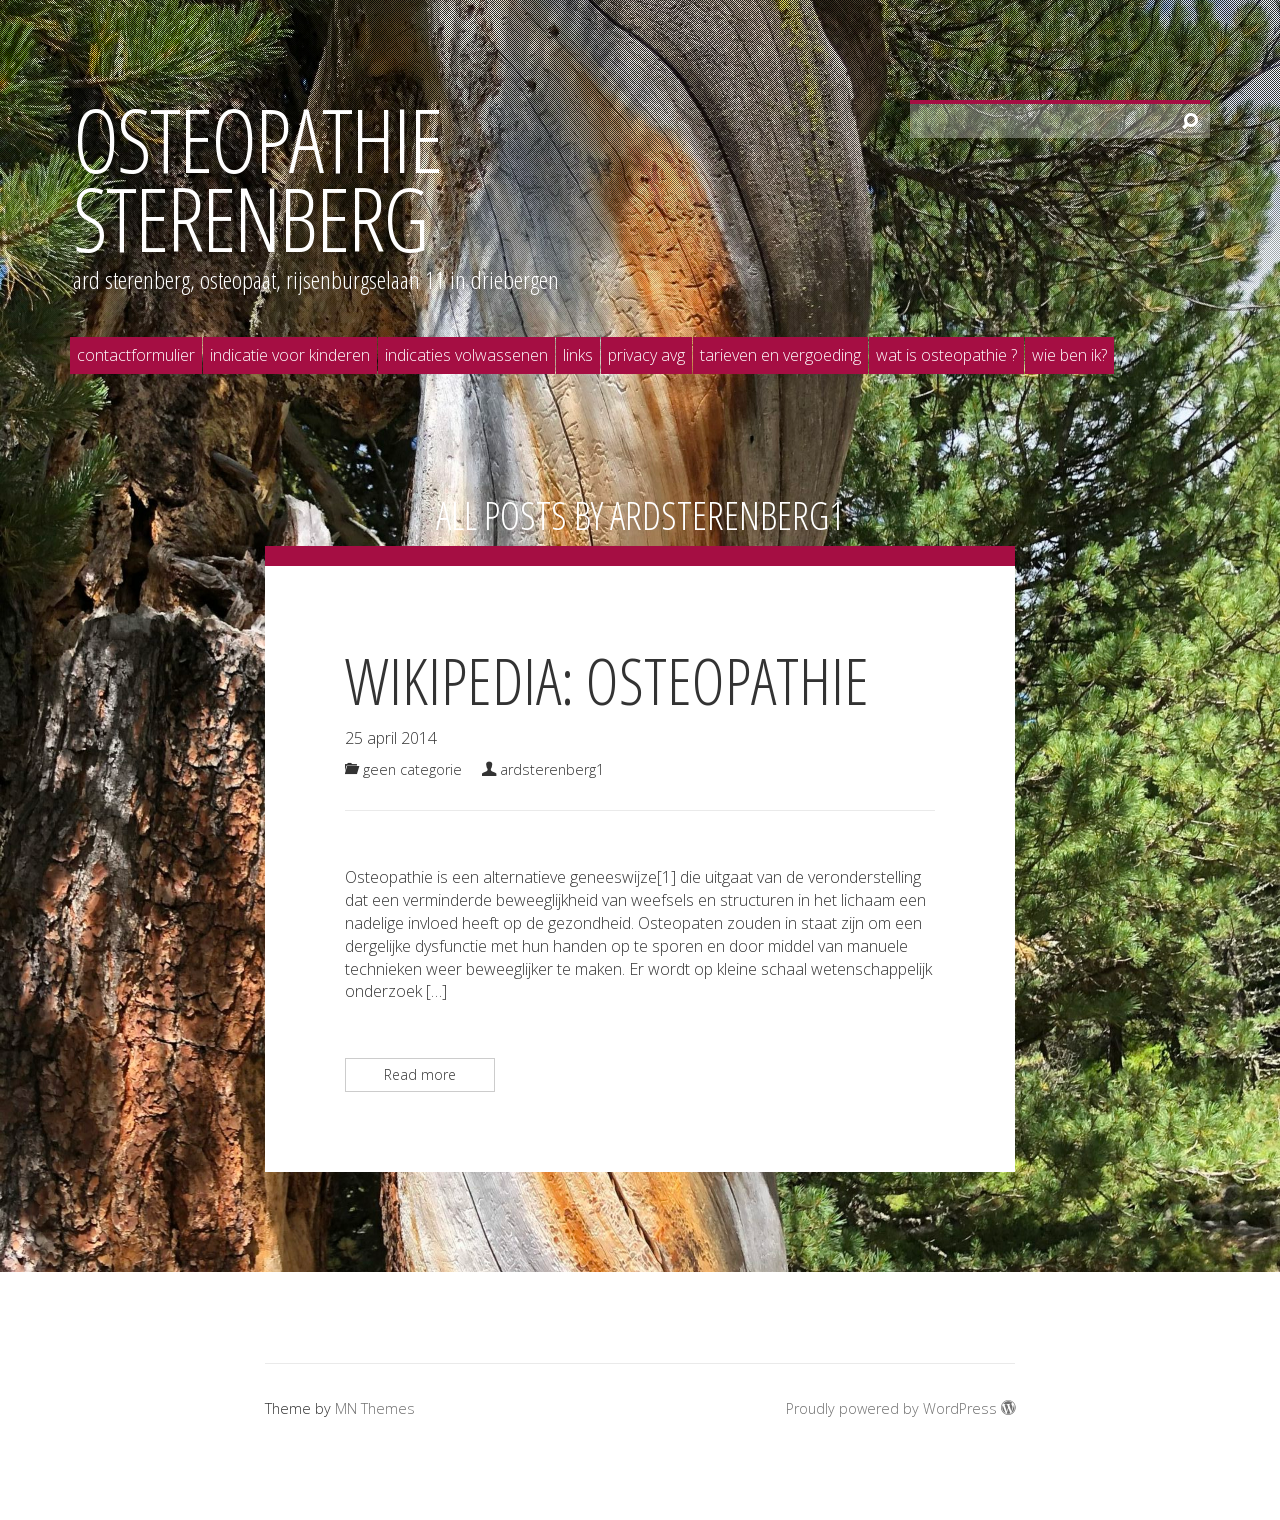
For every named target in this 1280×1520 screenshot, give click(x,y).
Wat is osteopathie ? (946, 355)
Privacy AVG (646, 355)
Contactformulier (136, 355)
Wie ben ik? (1069, 355)
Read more (420, 1074)
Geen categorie (412, 769)
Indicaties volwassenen (466, 355)
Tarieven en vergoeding (780, 355)
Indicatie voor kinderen (290, 355)
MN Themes (375, 1408)
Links (578, 355)
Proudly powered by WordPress (900, 1408)
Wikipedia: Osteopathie (607, 680)
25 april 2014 (391, 738)
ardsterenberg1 (727, 515)
